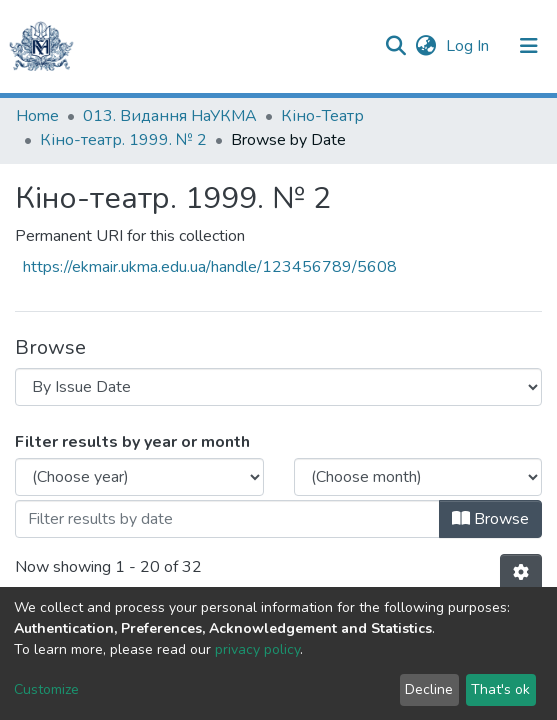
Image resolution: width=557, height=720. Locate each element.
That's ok (500, 689)
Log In (469, 46)
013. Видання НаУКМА (170, 116)
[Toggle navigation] (529, 46)
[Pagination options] (521, 573)
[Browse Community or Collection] (278, 387)
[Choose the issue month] (418, 477)
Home (37, 116)
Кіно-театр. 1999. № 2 (123, 140)
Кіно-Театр (322, 116)
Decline (429, 689)
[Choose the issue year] (139, 477)
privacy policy (257, 649)
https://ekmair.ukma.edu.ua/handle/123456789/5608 (210, 267)
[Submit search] (395, 46)
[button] (425, 46)
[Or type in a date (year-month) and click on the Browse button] (227, 519)
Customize (46, 689)
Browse (490, 519)
